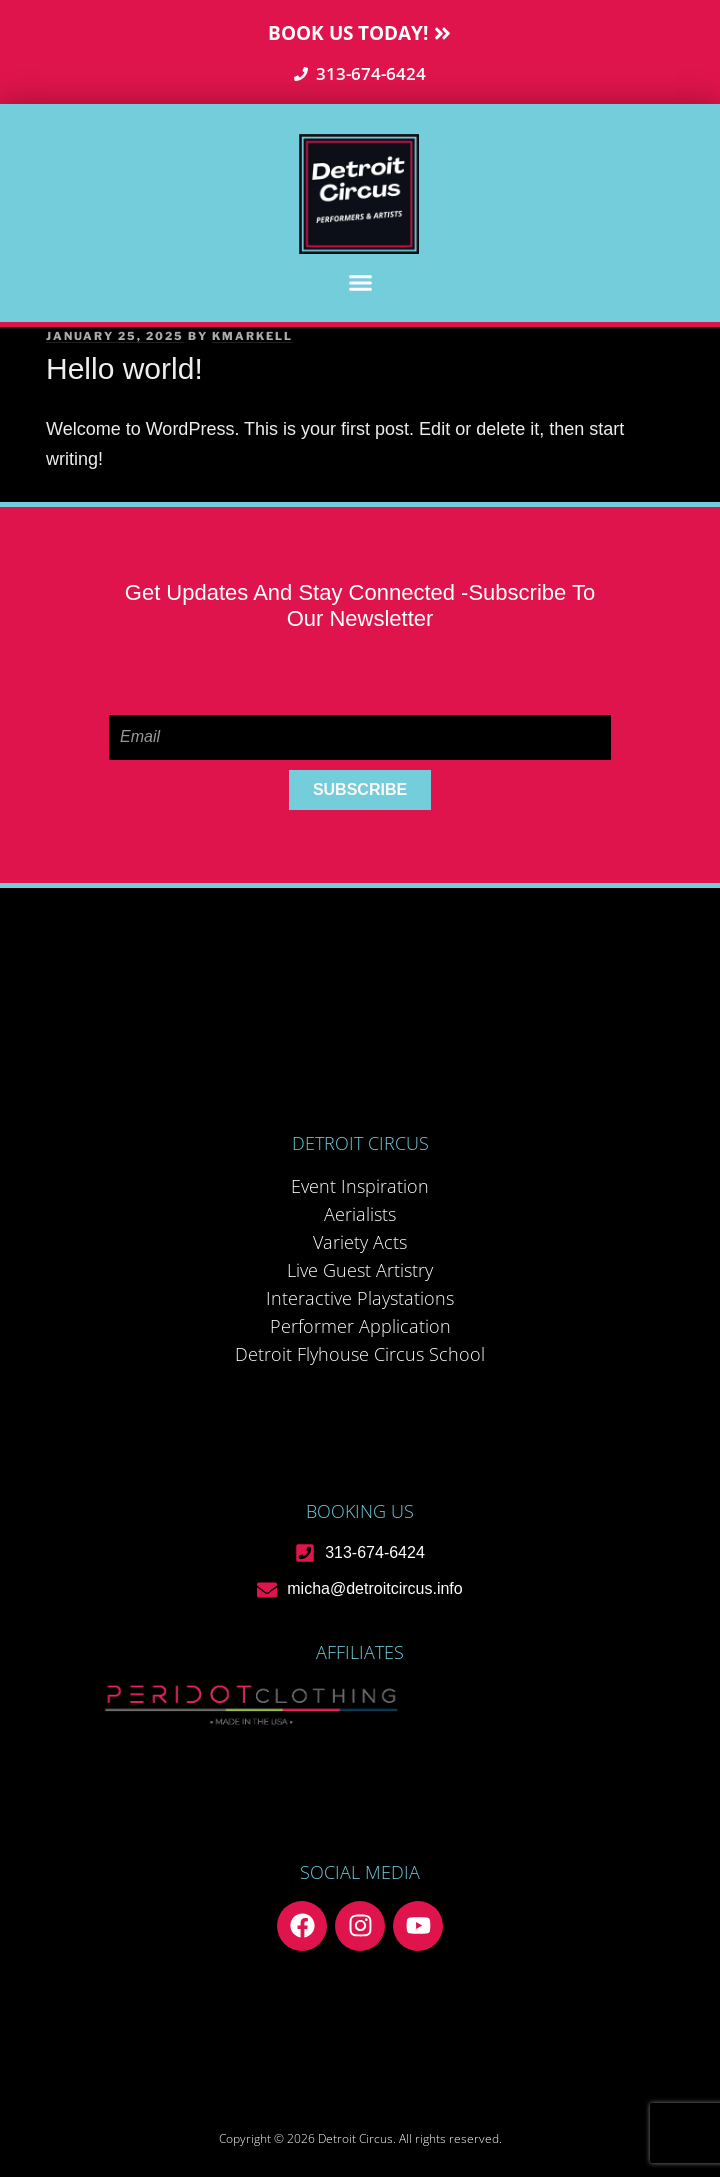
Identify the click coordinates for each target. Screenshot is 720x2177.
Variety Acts (360, 1242)
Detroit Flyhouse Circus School (360, 1354)
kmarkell (252, 336)
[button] (360, 283)
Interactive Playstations (360, 1298)
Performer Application (360, 1326)
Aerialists (360, 1214)
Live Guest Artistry (360, 1270)
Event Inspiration (360, 1186)
